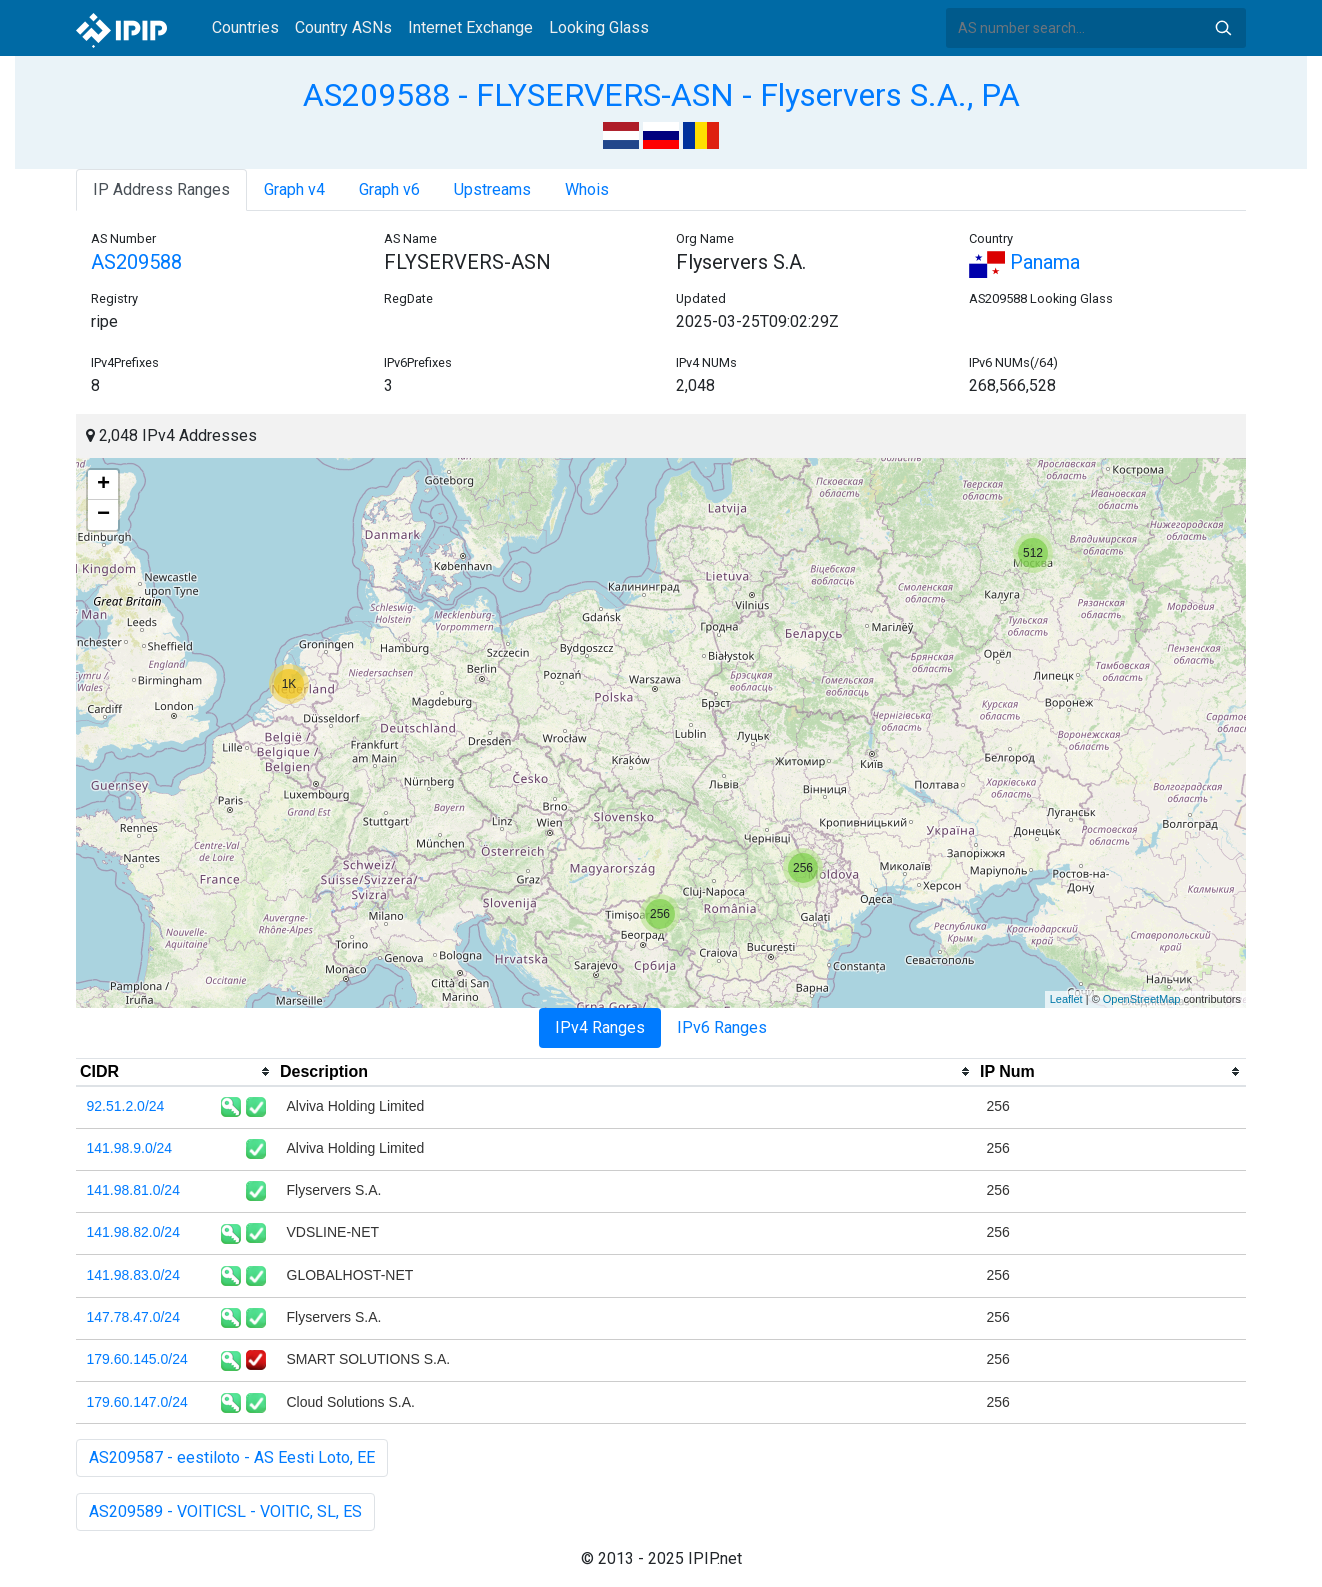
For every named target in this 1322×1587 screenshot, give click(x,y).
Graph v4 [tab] (294, 189)
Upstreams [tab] (492, 189)
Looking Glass (599, 27)
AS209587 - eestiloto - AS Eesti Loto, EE (232, 1457)
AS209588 (136, 262)
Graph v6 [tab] (389, 189)
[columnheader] (176, 1072)
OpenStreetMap (1142, 999)
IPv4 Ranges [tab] (600, 1027)
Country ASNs (343, 27)
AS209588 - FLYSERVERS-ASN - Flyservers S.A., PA (661, 95)
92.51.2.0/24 (126, 1106)
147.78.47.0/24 (133, 1317)
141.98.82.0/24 (133, 1232)
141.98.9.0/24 (130, 1148)
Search (1223, 28)
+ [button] (103, 485)
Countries (245, 27)
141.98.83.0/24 (133, 1275)
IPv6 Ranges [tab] (722, 1027)
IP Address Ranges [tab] (161, 189)
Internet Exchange (470, 27)
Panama (1024, 262)
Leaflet (1066, 999)
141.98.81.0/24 (133, 1190)
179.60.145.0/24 (137, 1359)
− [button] (103, 515)
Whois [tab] (587, 189)
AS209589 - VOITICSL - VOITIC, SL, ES (225, 1511)
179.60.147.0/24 (137, 1402)
